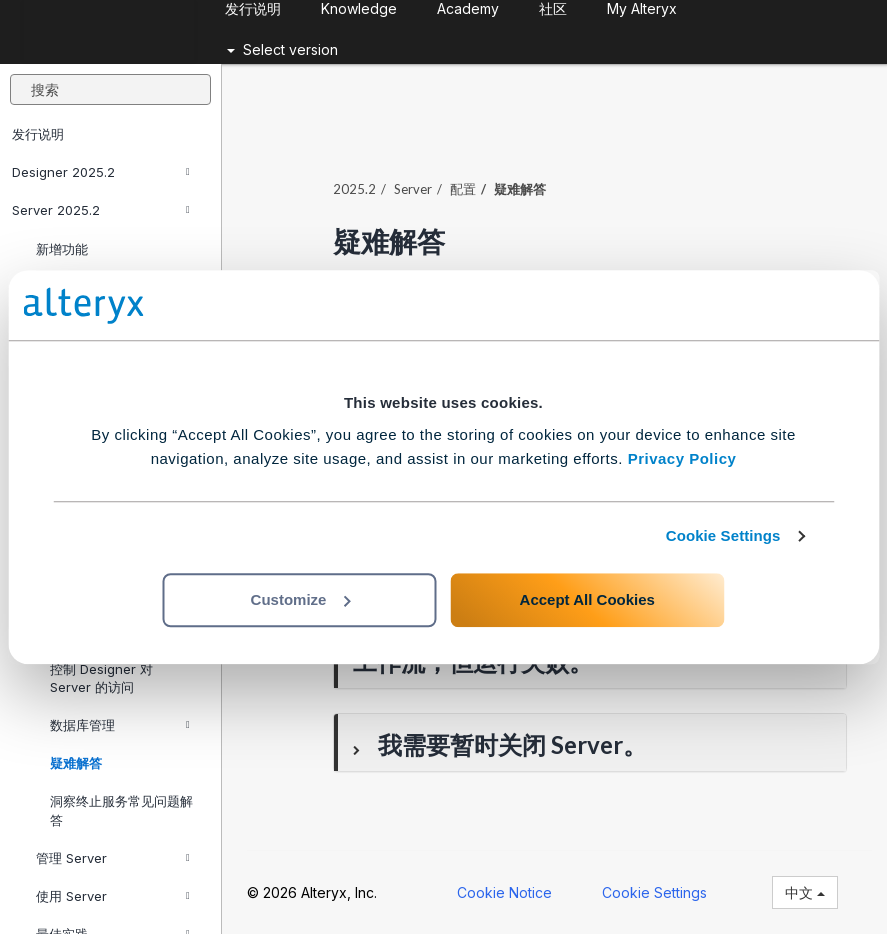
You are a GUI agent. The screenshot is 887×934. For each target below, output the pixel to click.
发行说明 (38, 134)
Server (413, 189)
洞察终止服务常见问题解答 (121, 810)
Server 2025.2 (101, 210)
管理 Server (113, 858)
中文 (805, 892)
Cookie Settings (723, 535)
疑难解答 (76, 763)
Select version (282, 49)
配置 (463, 189)
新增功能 (62, 249)
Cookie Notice (504, 892)
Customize (301, 599)
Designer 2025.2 (101, 172)
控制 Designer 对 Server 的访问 (101, 678)
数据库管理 (120, 725)
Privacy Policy (682, 458)
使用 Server (113, 896)
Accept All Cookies (587, 599)
